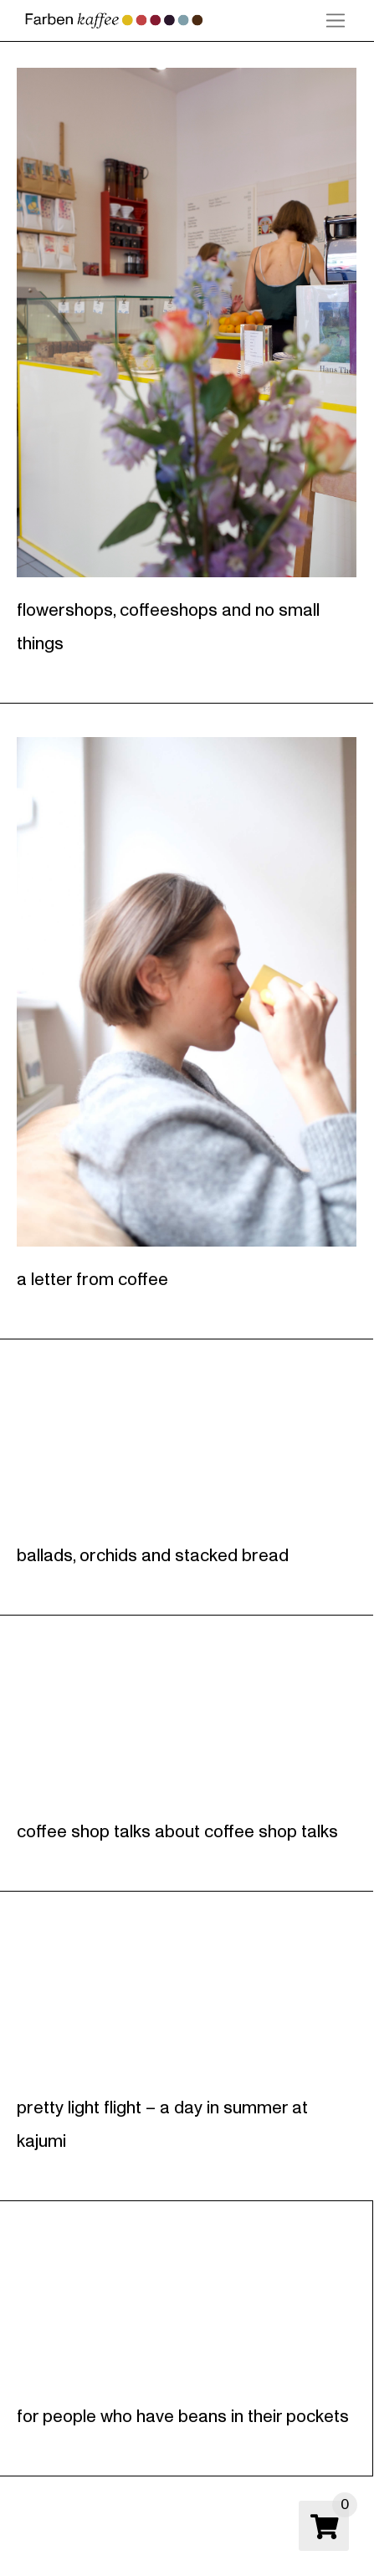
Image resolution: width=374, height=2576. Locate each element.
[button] (335, 21)
